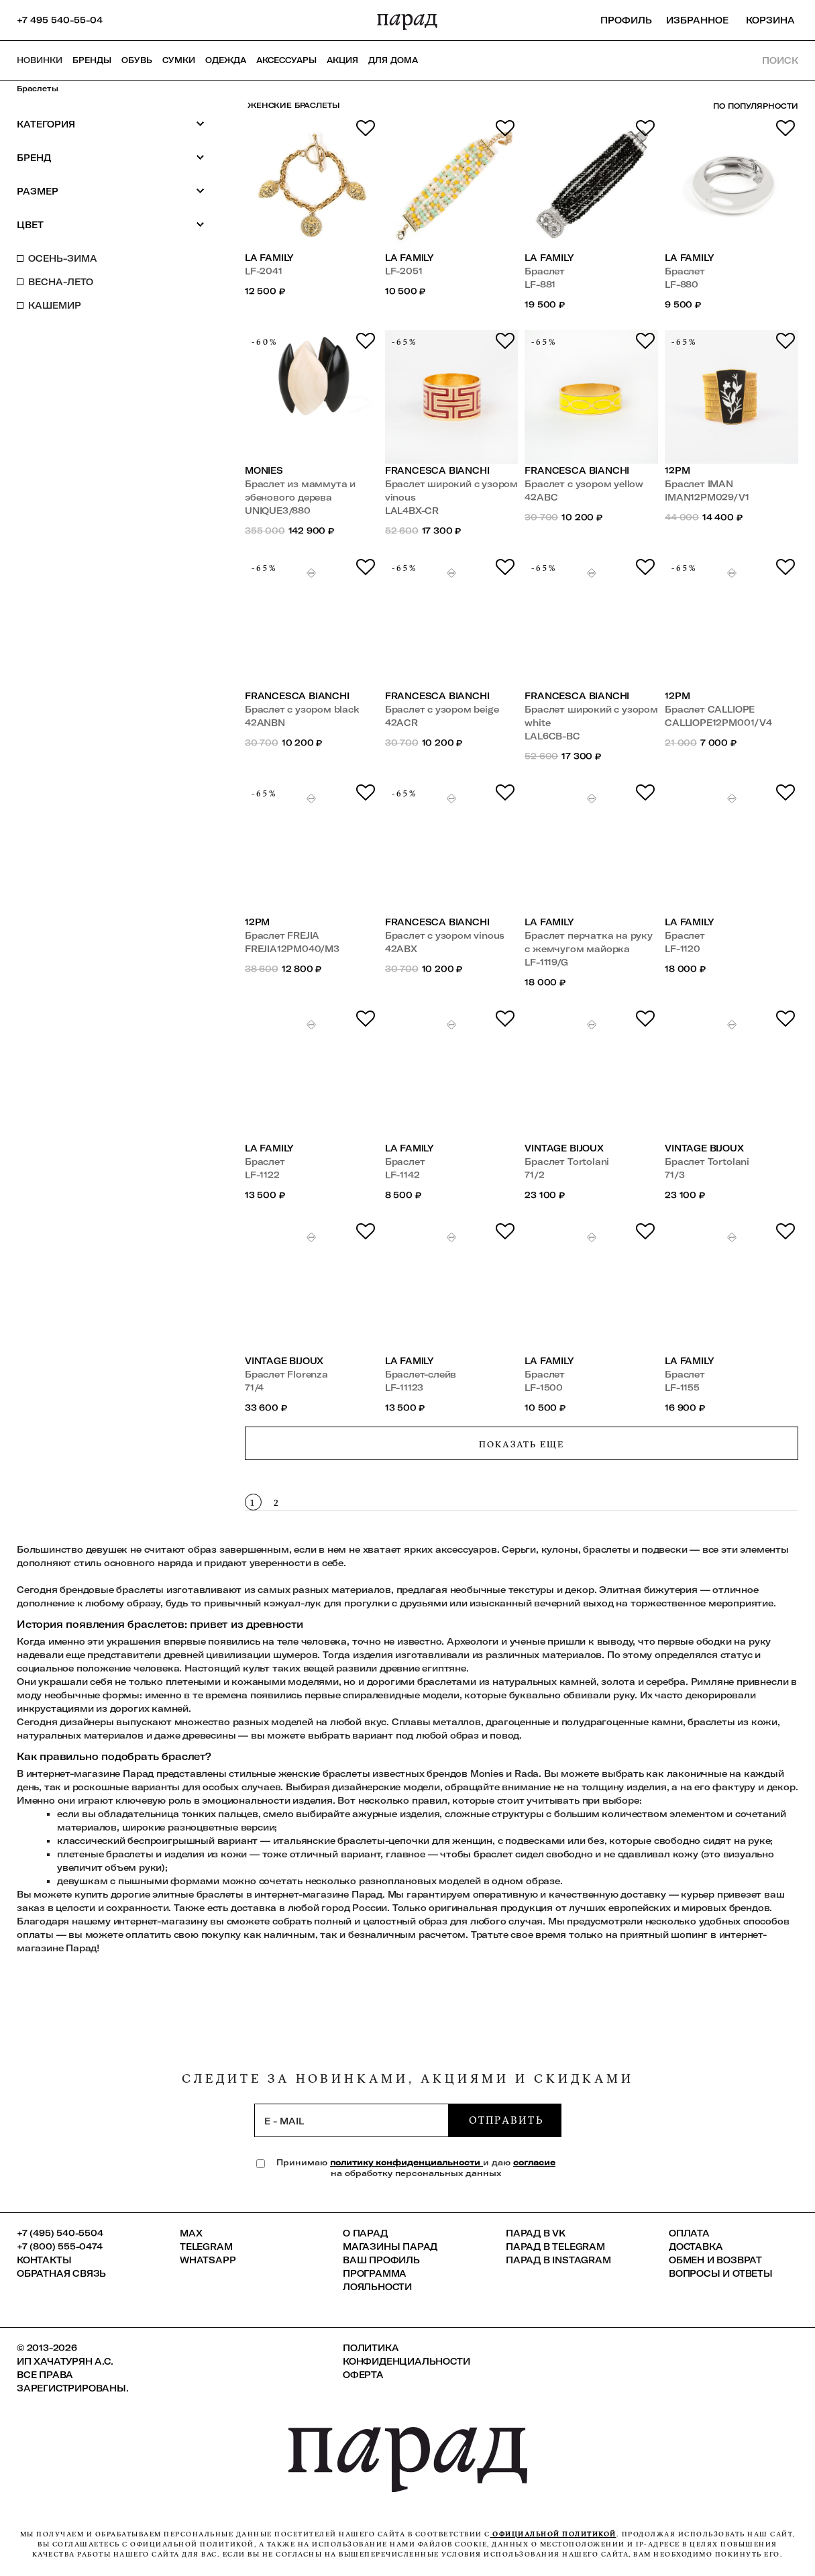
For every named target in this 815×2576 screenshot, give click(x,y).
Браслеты (37, 88)
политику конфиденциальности (406, 2162)
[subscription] (351, 2120)
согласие (534, 2162)
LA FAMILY (269, 257)
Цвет (111, 224)
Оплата (689, 2233)
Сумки (178, 60)
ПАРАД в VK (535, 2233)
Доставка (695, 2246)
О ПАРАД (365, 2233)
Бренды (91, 60)
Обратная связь (61, 2273)
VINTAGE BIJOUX (564, 1148)
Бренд (111, 157)
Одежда (225, 60)
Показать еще (521, 1444)
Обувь (136, 60)
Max (191, 2233)
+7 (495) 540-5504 (60, 2233)
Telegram (206, 2246)
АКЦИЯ (342, 60)
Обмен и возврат (715, 2260)
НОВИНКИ (39, 60)
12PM (677, 470)
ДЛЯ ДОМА (393, 60)
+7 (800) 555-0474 (60, 2246)
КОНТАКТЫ (44, 2260)
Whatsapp (207, 2260)
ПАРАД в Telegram (555, 2246)
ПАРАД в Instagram (558, 2260)
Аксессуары (286, 60)
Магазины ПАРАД (390, 2246)
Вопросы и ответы (721, 2273)
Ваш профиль (381, 2260)
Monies (264, 470)
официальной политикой (553, 2534)
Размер (111, 191)
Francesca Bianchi (437, 470)
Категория (111, 124)
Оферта (363, 2374)
